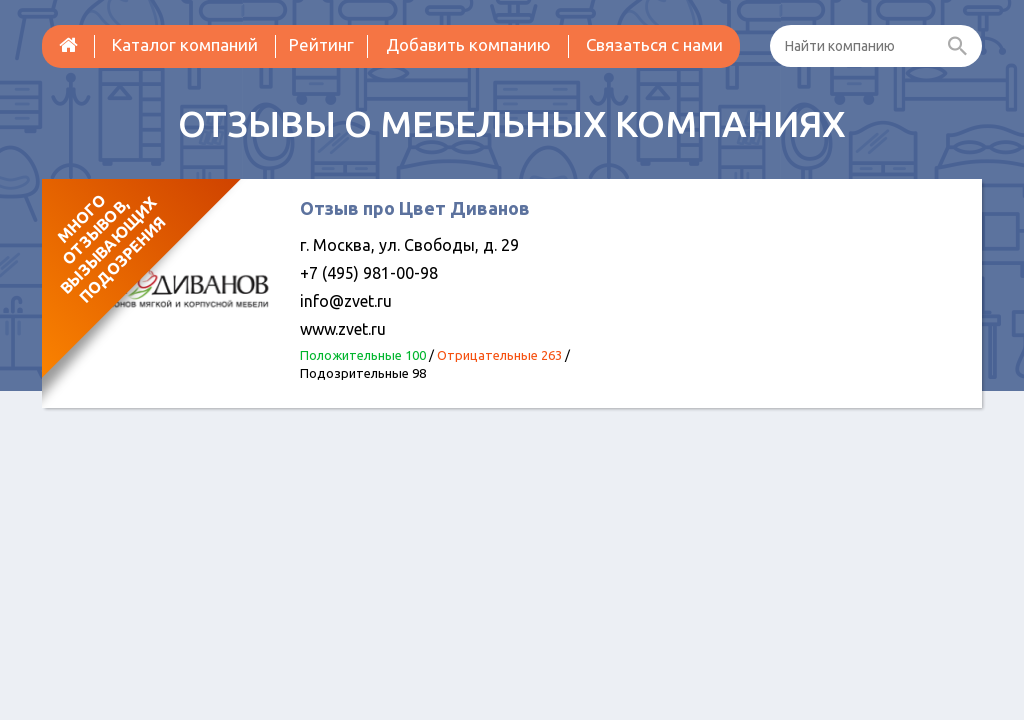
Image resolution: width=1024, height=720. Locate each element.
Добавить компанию (468, 44)
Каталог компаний (185, 44)
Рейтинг (321, 44)
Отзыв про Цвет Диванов (415, 208)
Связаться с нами (654, 44)
